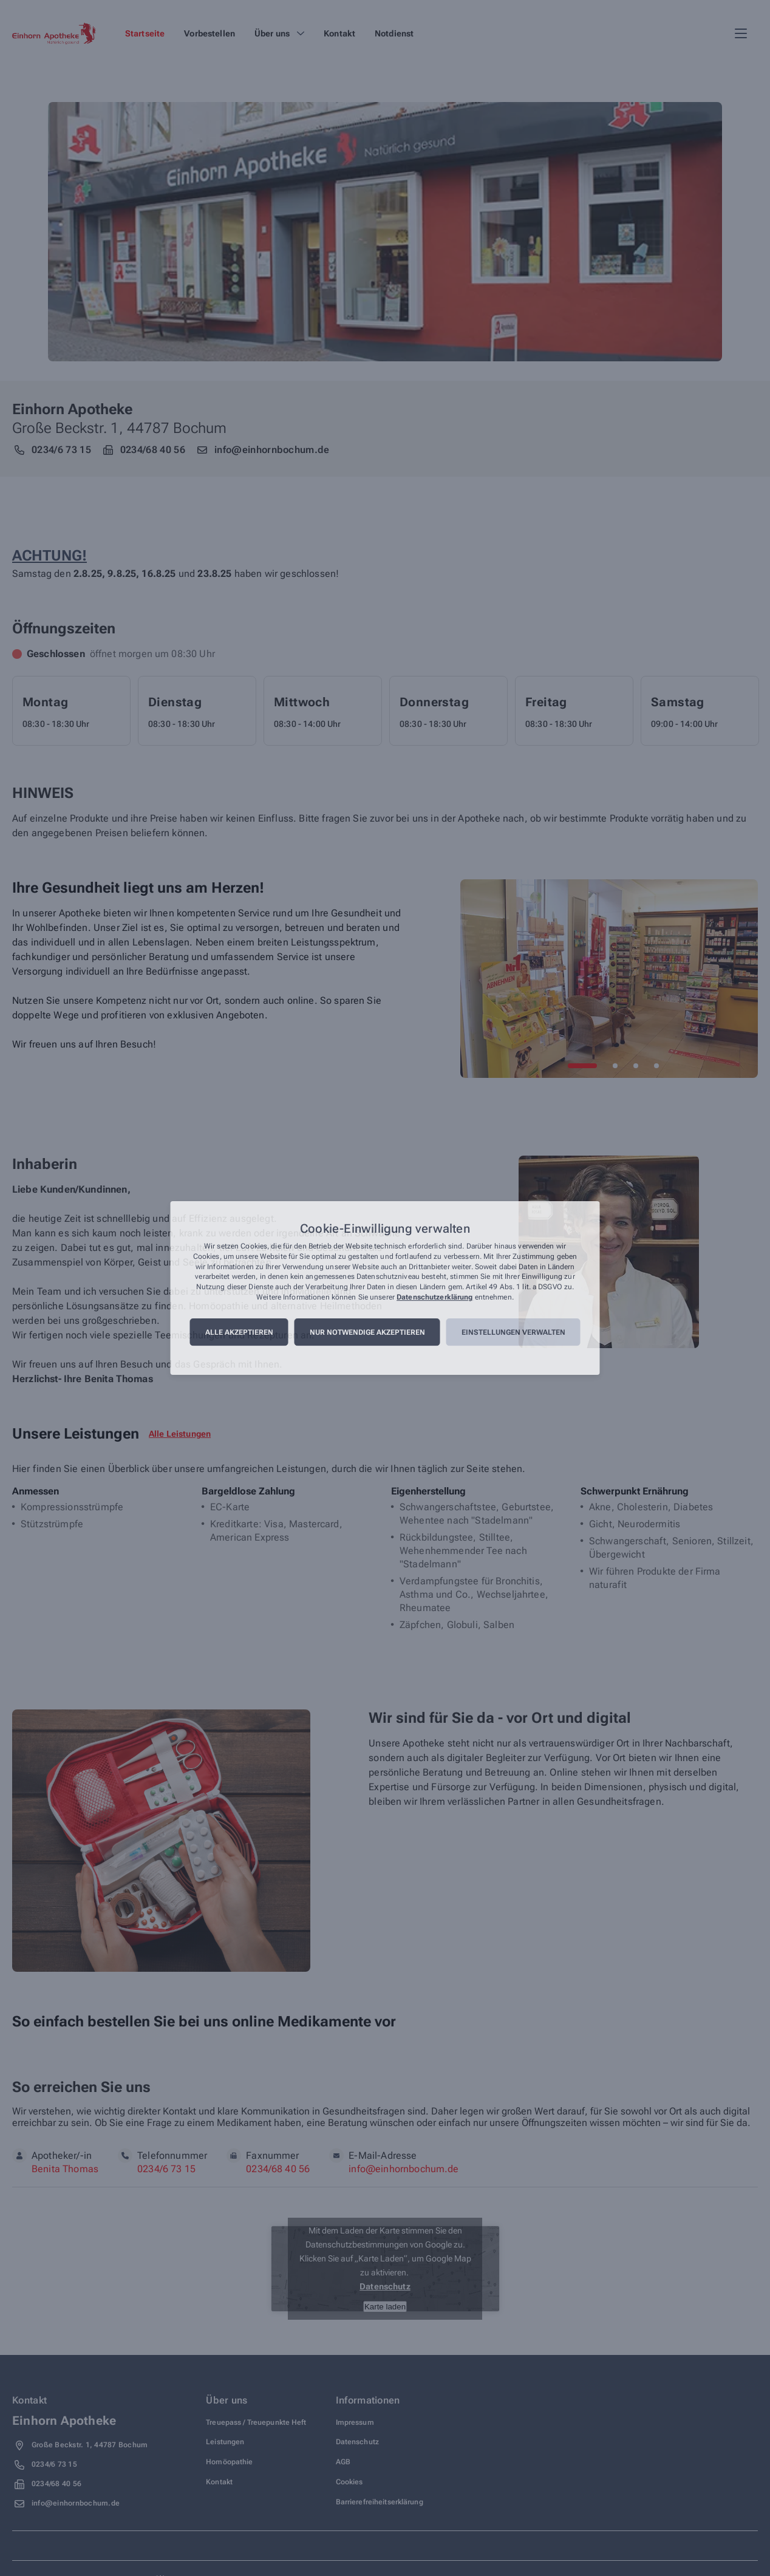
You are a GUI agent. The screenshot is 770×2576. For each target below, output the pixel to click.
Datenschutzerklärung (434, 1297)
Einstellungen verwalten (513, 1332)
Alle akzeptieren (239, 1332)
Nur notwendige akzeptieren (367, 1332)
